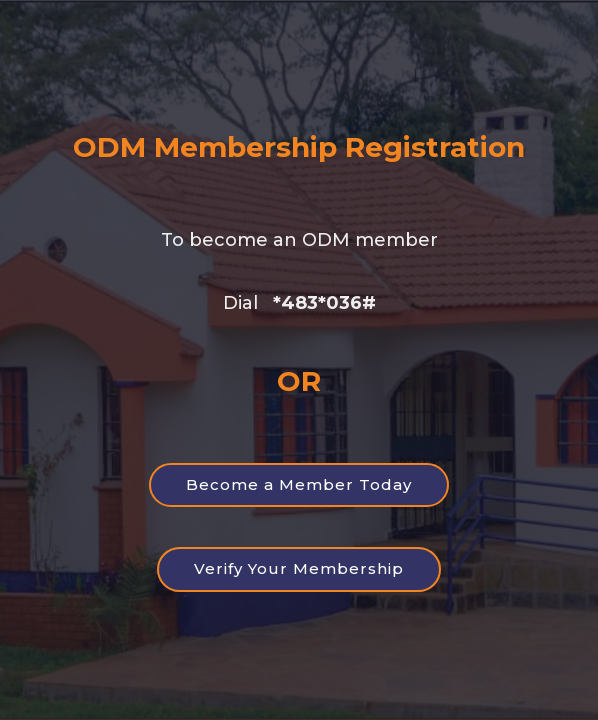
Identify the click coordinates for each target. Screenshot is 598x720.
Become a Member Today (299, 484)
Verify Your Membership (299, 568)
